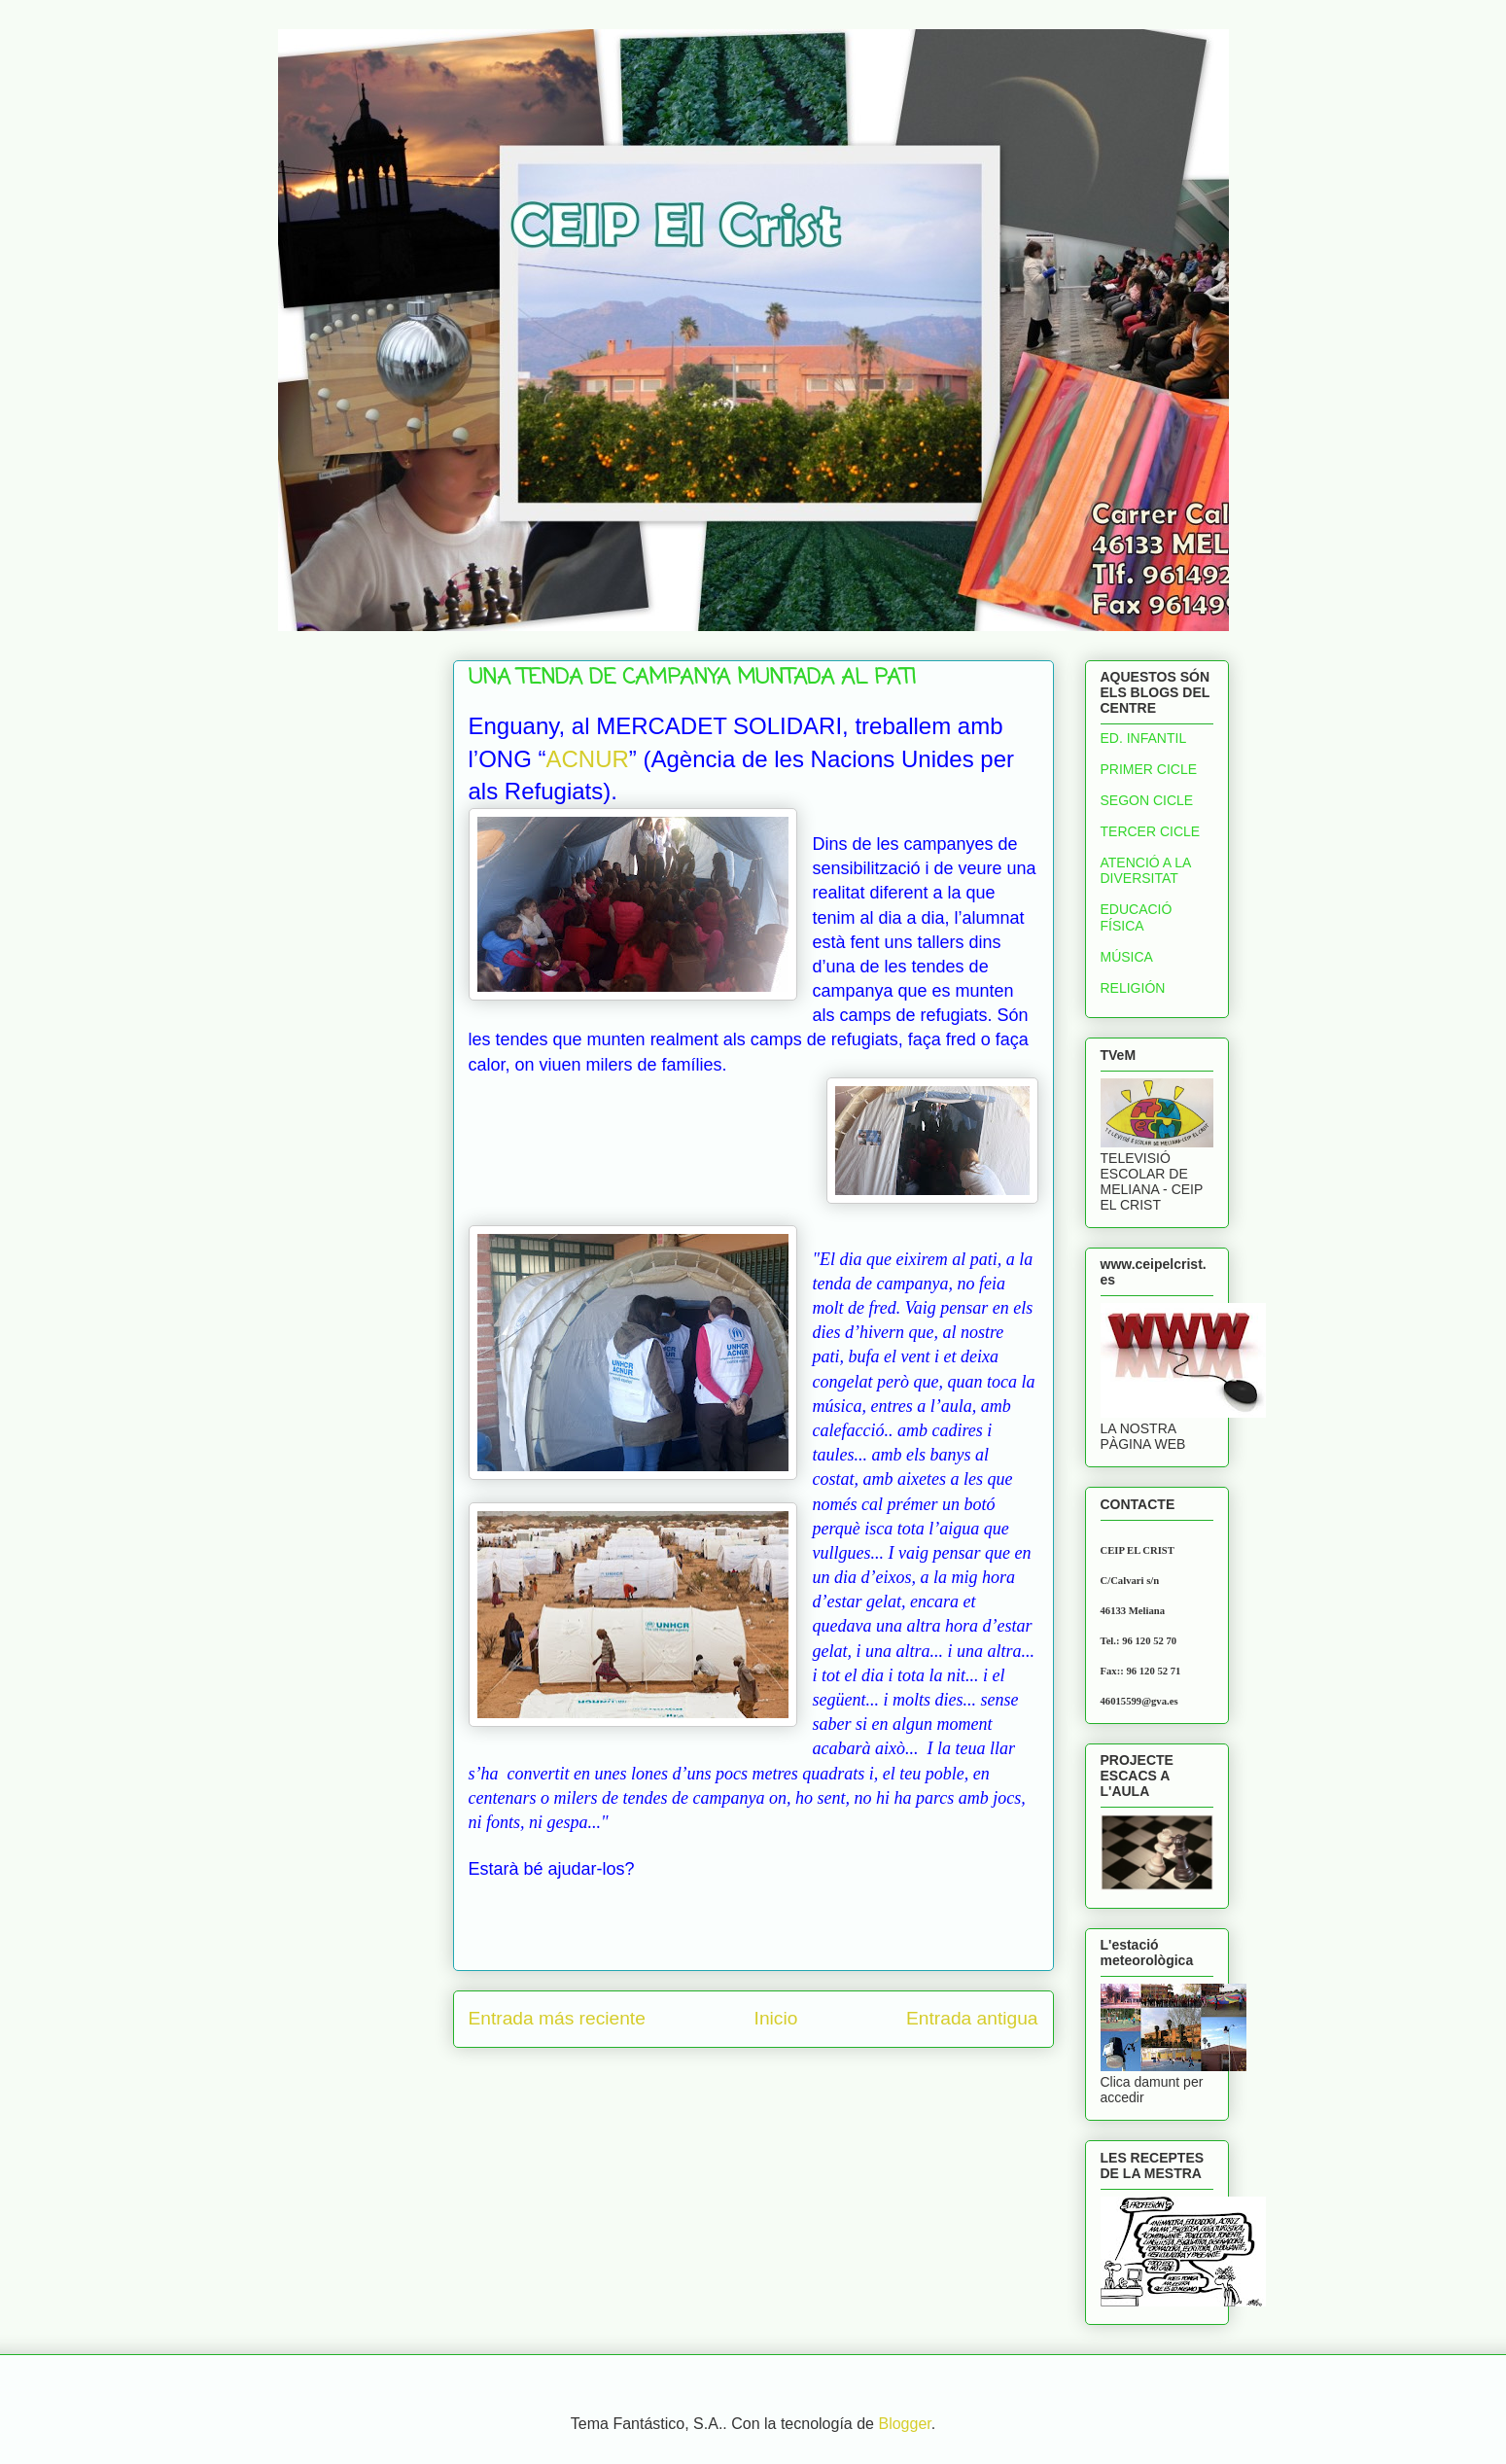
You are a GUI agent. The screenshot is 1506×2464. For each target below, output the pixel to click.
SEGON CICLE (1147, 800)
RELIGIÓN (1133, 988)
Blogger (904, 2423)
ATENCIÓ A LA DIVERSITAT (1146, 871)
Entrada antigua (971, 2018)
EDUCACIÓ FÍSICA (1137, 917)
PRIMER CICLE (1149, 769)
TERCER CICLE (1151, 831)
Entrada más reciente (557, 2018)
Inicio (776, 2018)
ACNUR (587, 759)
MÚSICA (1127, 957)
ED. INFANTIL (1144, 738)
